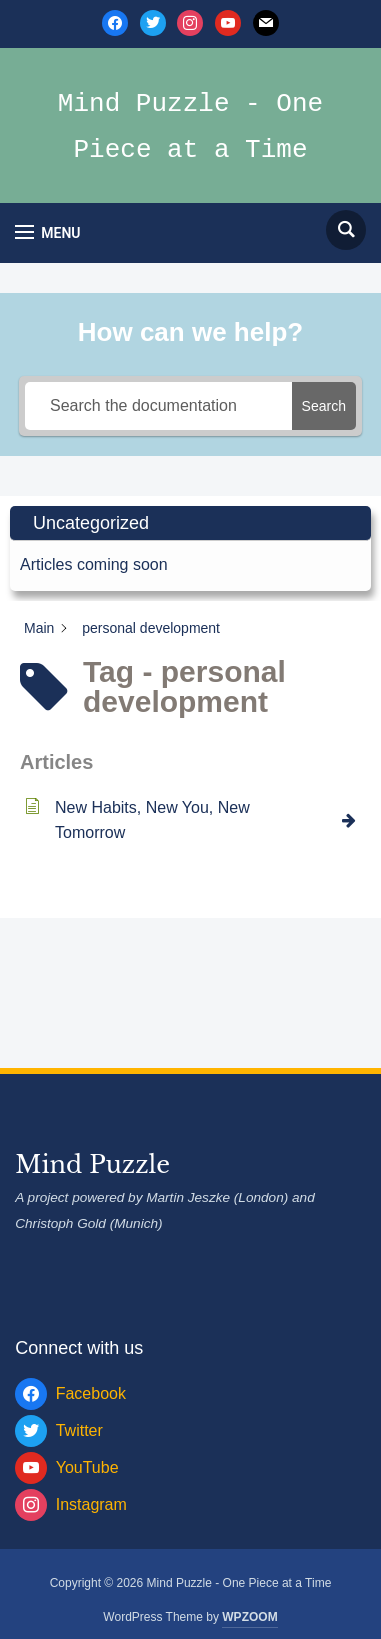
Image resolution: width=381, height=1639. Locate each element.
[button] (47, 232)
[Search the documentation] (158, 406)
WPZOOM (249, 1617)
